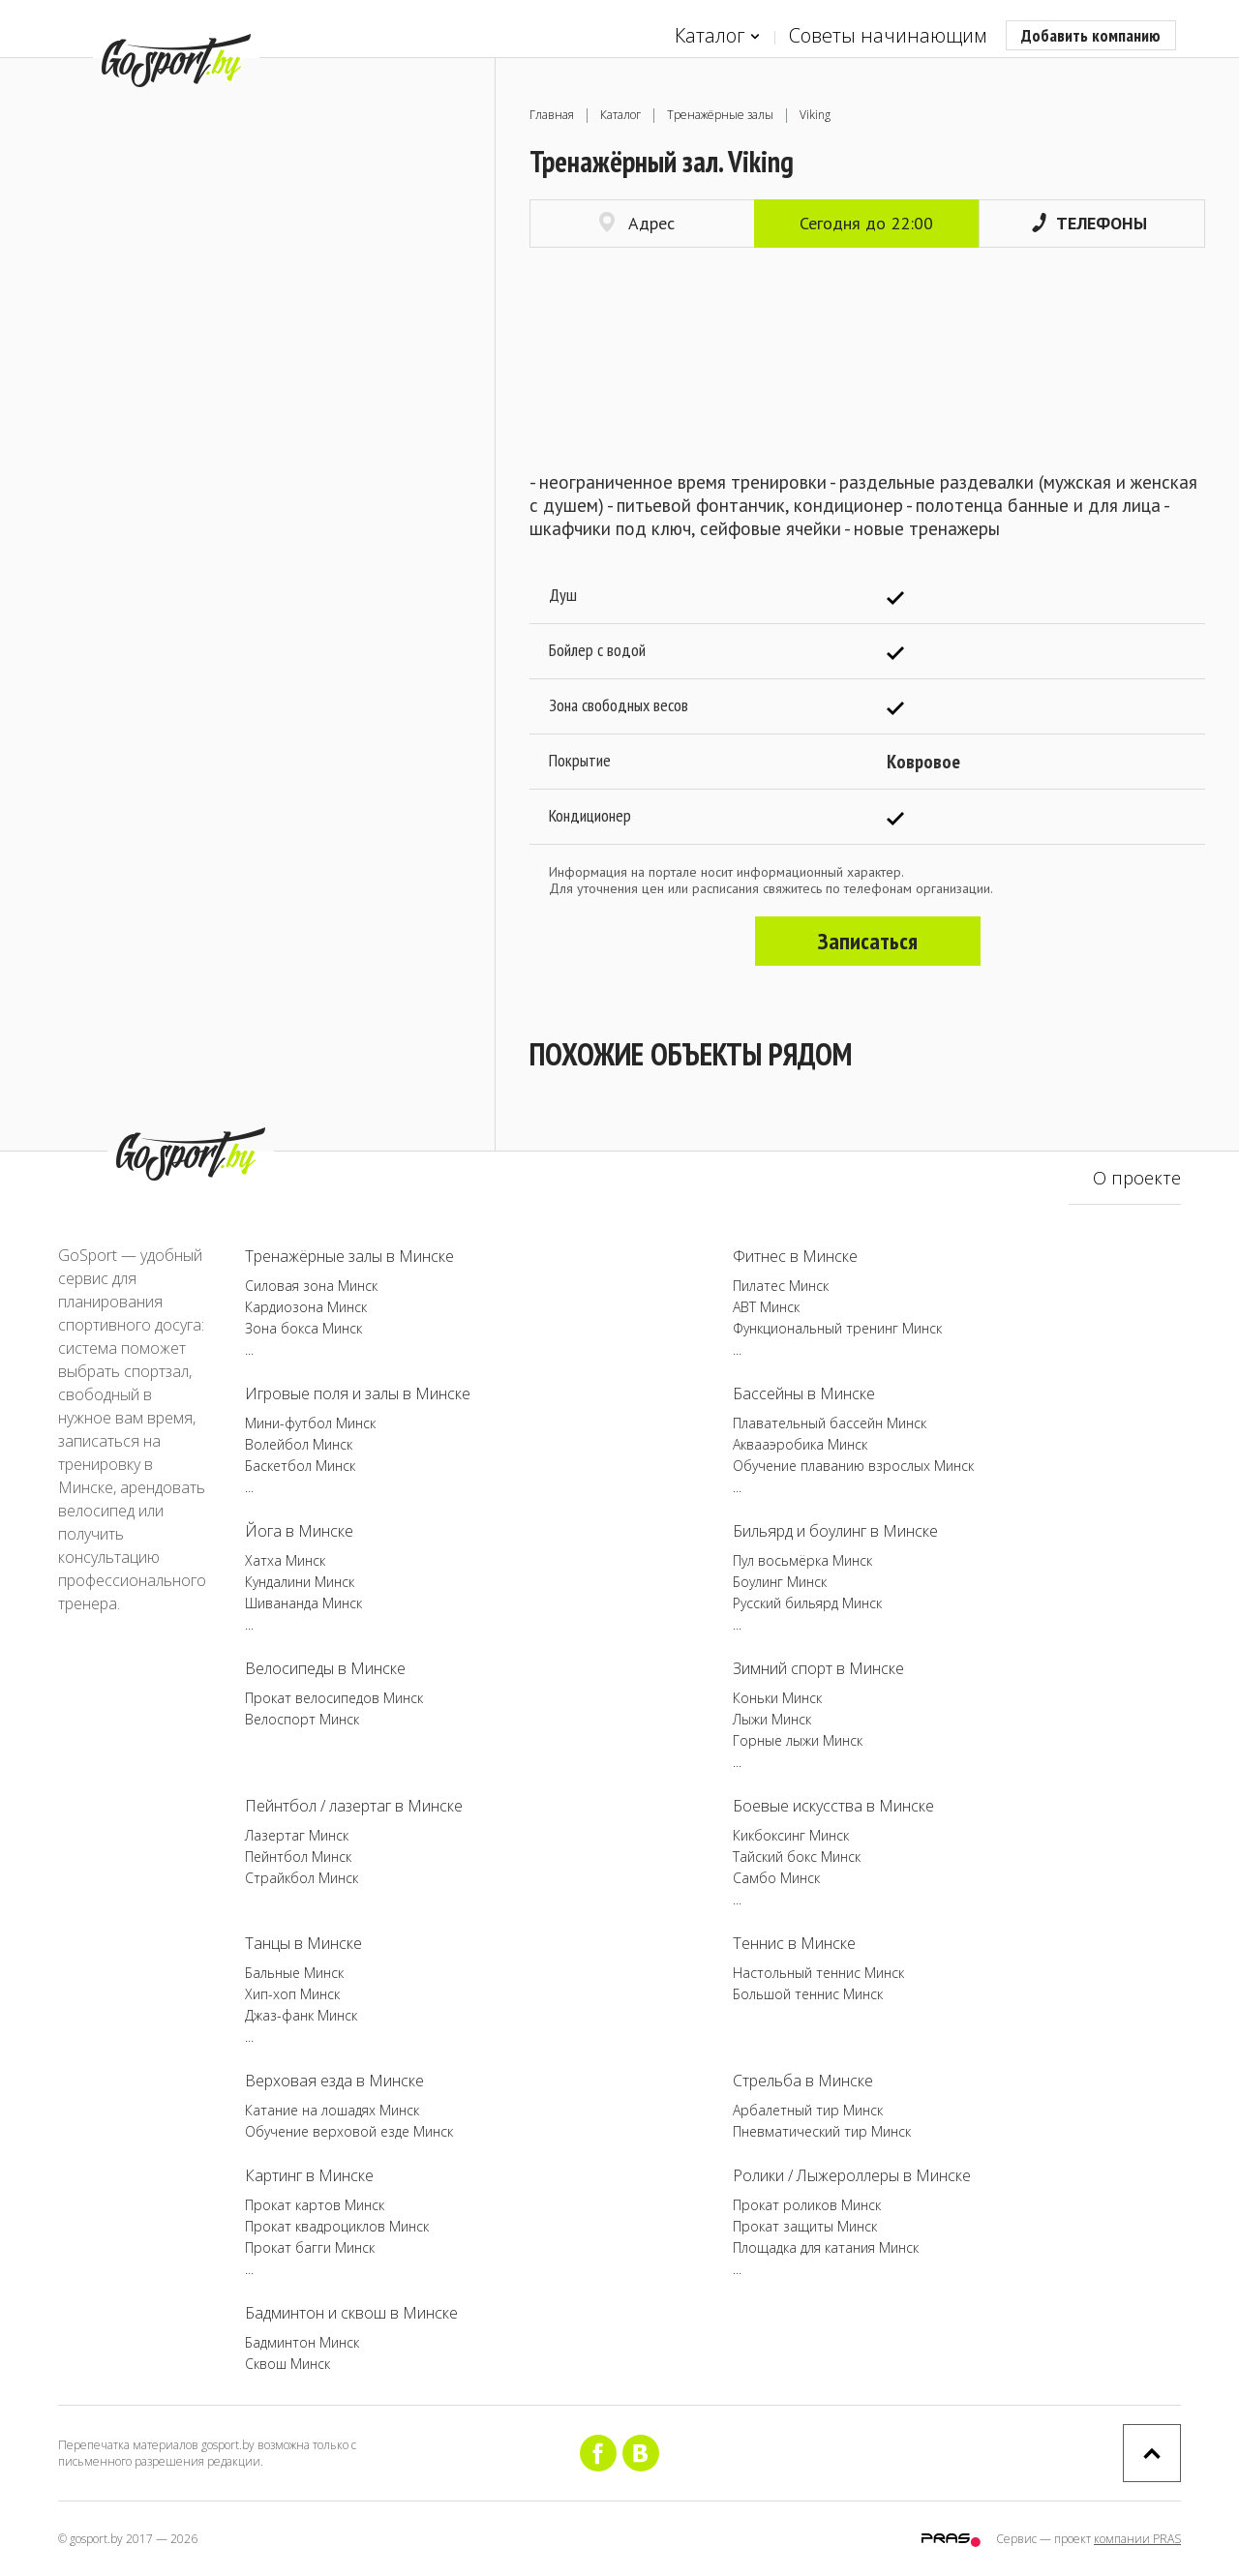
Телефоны (1089, 223)
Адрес (637, 223)
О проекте (1137, 1177)
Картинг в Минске (309, 2175)
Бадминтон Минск (302, 2342)
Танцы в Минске (303, 1943)
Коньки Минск (777, 1698)
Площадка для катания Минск (826, 2247)
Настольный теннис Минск (818, 1972)
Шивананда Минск (303, 1603)
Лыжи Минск (772, 1719)
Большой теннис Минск (808, 1994)
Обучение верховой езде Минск (349, 2131)
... (249, 1349)
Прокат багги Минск (310, 2247)
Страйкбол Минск (301, 1878)
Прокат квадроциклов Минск (337, 2226)
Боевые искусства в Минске (833, 1805)
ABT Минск (766, 1307)
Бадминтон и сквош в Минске (351, 2312)
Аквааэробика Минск (800, 1444)
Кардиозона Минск (306, 1307)
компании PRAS (1137, 2539)
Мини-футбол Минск (310, 1423)
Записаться (868, 941)
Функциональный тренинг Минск (837, 1328)
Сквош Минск (287, 2363)
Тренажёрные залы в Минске (349, 1256)
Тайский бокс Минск (797, 1856)
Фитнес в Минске (795, 1256)
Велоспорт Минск (302, 1719)
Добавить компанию (1091, 35)
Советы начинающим (887, 35)
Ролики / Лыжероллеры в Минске (852, 2175)
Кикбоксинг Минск (791, 1835)
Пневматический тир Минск (822, 2131)
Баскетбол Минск (300, 1465)
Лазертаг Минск (296, 1835)
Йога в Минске (299, 1531)
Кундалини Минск (299, 1582)
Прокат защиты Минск (805, 2226)
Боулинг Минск (780, 1582)
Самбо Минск (776, 1878)
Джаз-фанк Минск (301, 2015)
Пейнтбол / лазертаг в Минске (354, 1805)
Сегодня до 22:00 (866, 223)
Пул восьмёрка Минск (802, 1560)
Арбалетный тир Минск (808, 2110)
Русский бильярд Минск (807, 1603)
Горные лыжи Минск (797, 1740)
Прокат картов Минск (314, 2205)
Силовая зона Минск (311, 1285)
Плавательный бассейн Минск (829, 1423)
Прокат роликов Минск (807, 2205)
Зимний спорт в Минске (818, 1668)
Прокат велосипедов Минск (334, 1698)
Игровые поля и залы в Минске (357, 1393)
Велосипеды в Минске (325, 1668)
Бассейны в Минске (804, 1393)
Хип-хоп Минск (292, 1994)
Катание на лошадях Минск (332, 2110)
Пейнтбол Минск (298, 1856)
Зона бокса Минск (303, 1328)
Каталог (717, 36)
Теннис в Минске (794, 1943)
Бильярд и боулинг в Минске (835, 1531)
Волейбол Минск (298, 1444)
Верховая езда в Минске (334, 2080)
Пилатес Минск (781, 1285)
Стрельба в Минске (803, 2080)
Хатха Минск (285, 1560)
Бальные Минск (294, 1972)
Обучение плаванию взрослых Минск (853, 1465)
